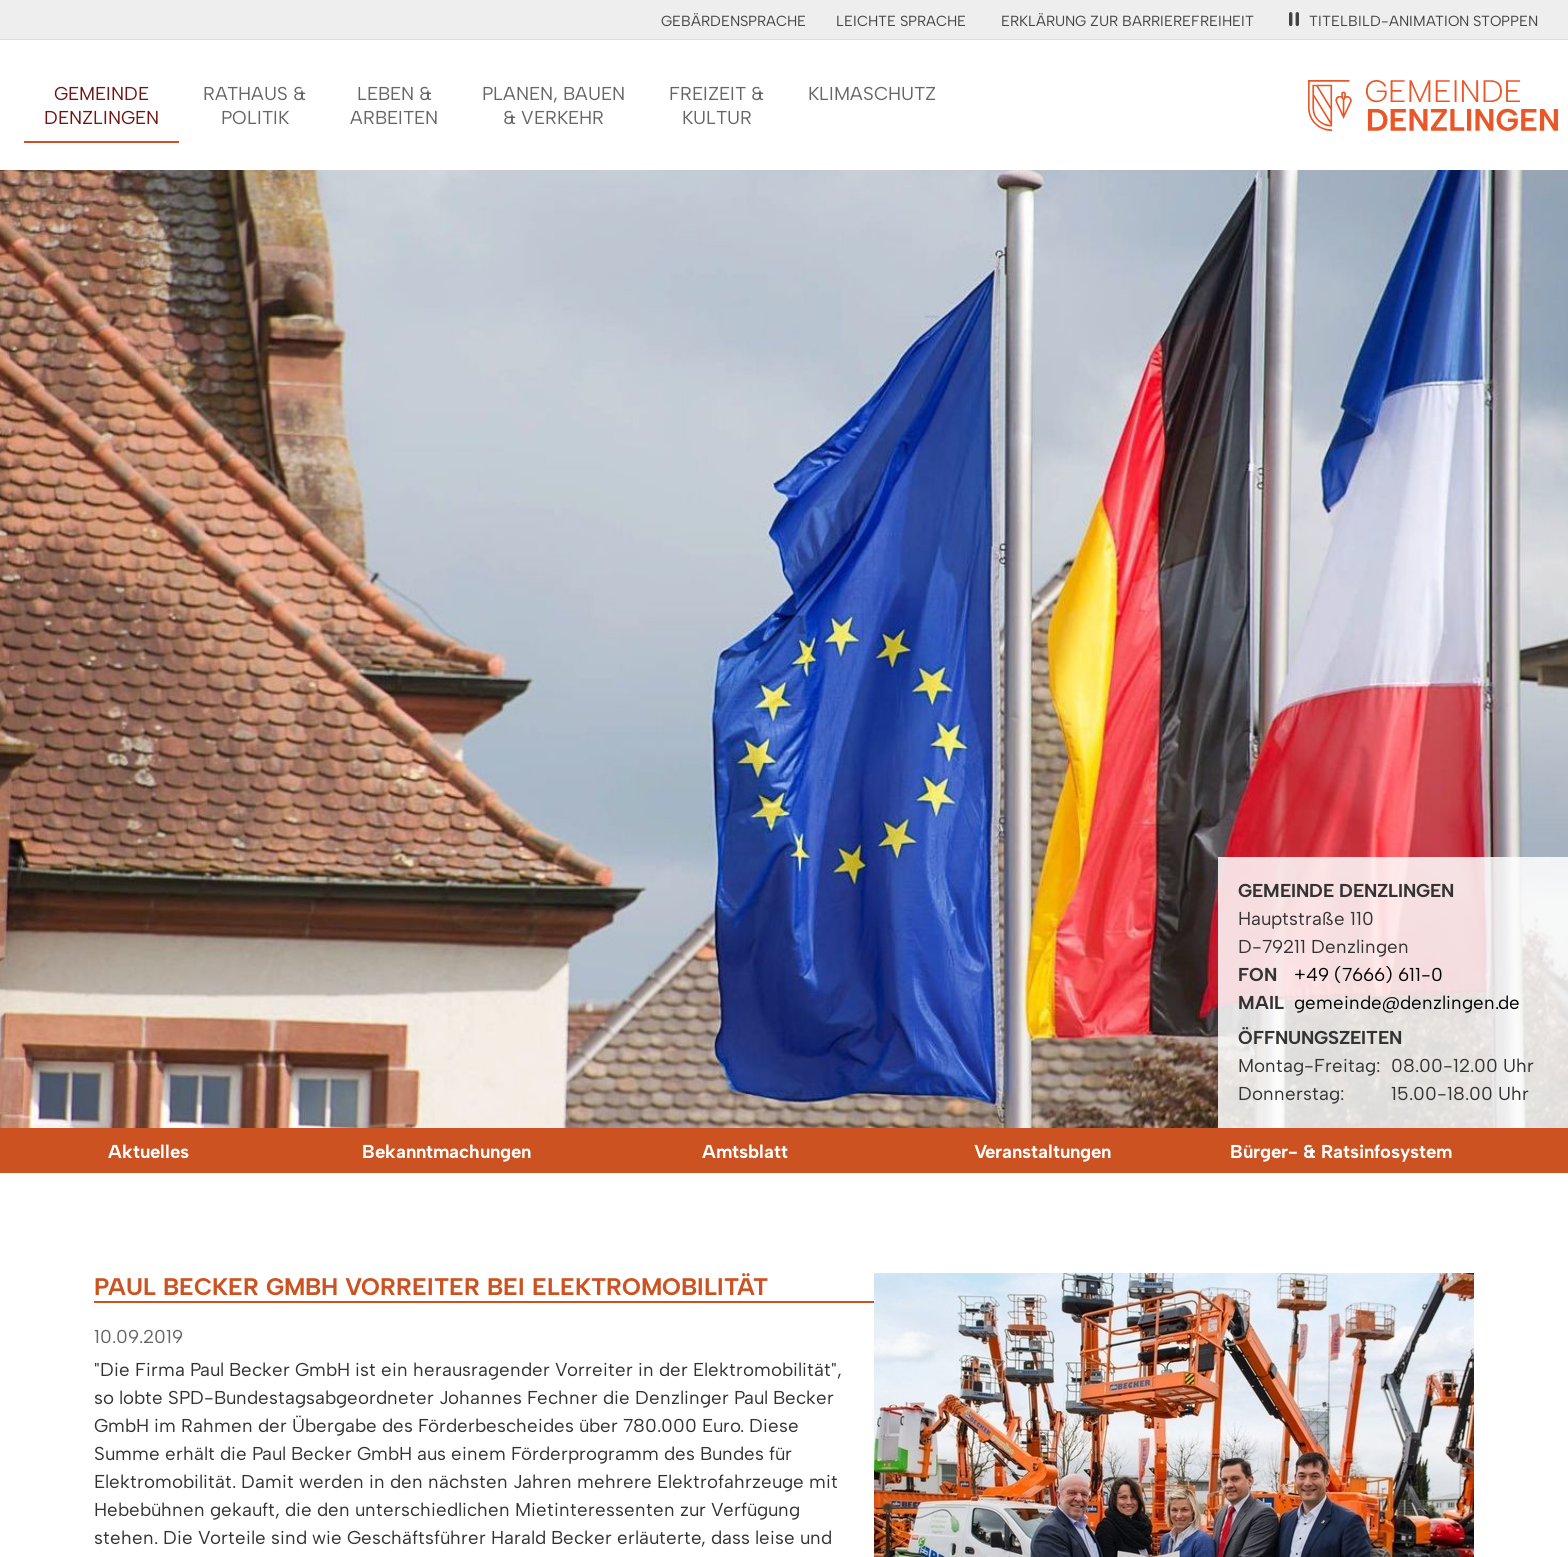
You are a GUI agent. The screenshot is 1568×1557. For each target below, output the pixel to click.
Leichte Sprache (901, 21)
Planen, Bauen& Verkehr (553, 105)
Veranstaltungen (1042, 1151)
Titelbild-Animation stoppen (1413, 21)
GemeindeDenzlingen (101, 105)
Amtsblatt (745, 1151)
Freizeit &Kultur (716, 105)
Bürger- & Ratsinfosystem (1341, 1151)
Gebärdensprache (733, 21)
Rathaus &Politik (254, 105)
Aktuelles (148, 1151)
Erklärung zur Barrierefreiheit (1127, 21)
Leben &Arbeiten (394, 105)
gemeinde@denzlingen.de (1407, 1002)
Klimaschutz (872, 93)
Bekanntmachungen (446, 1151)
